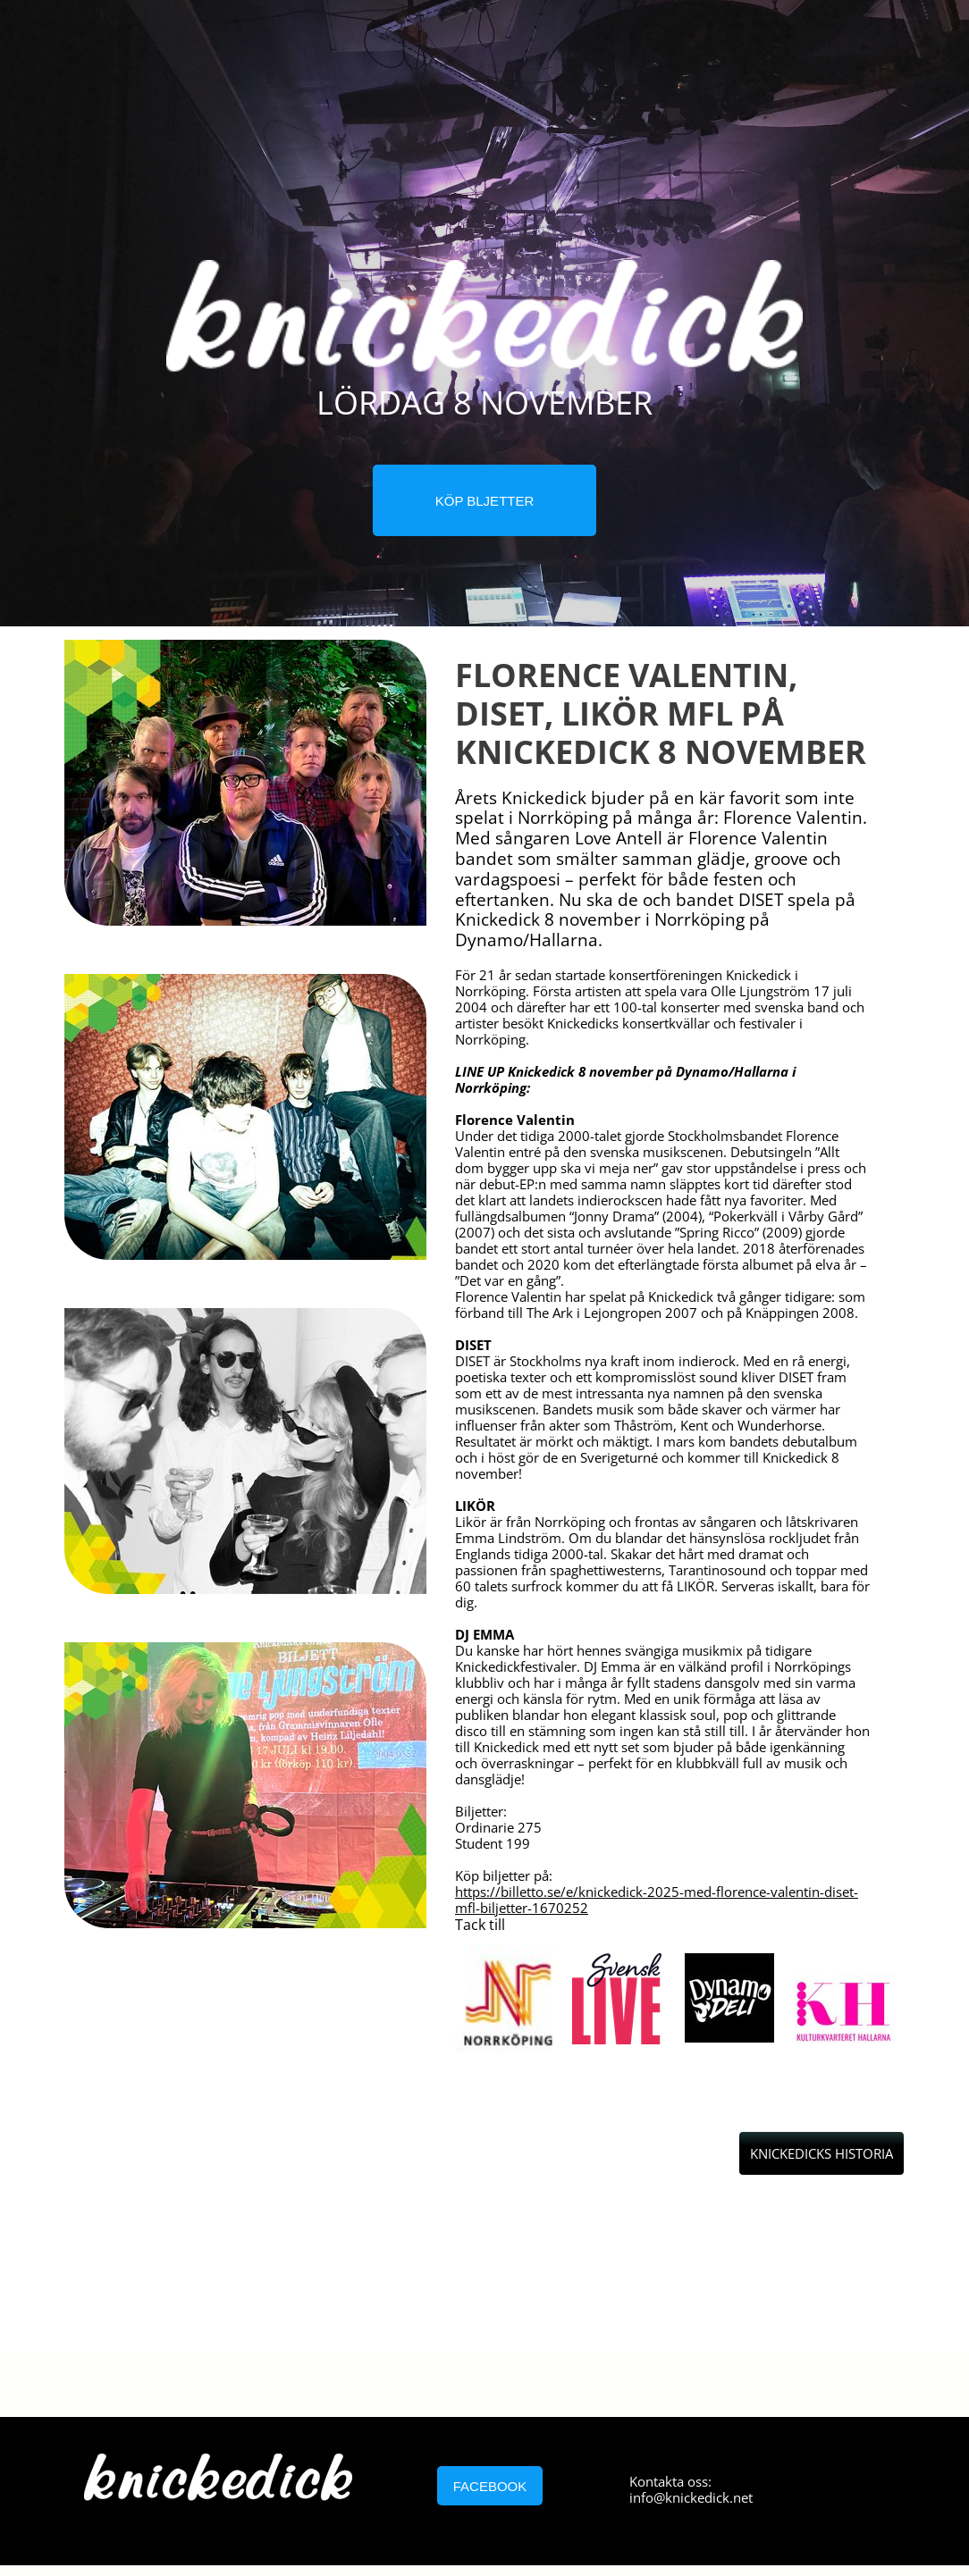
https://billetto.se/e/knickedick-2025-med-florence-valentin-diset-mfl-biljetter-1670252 (656, 1900)
